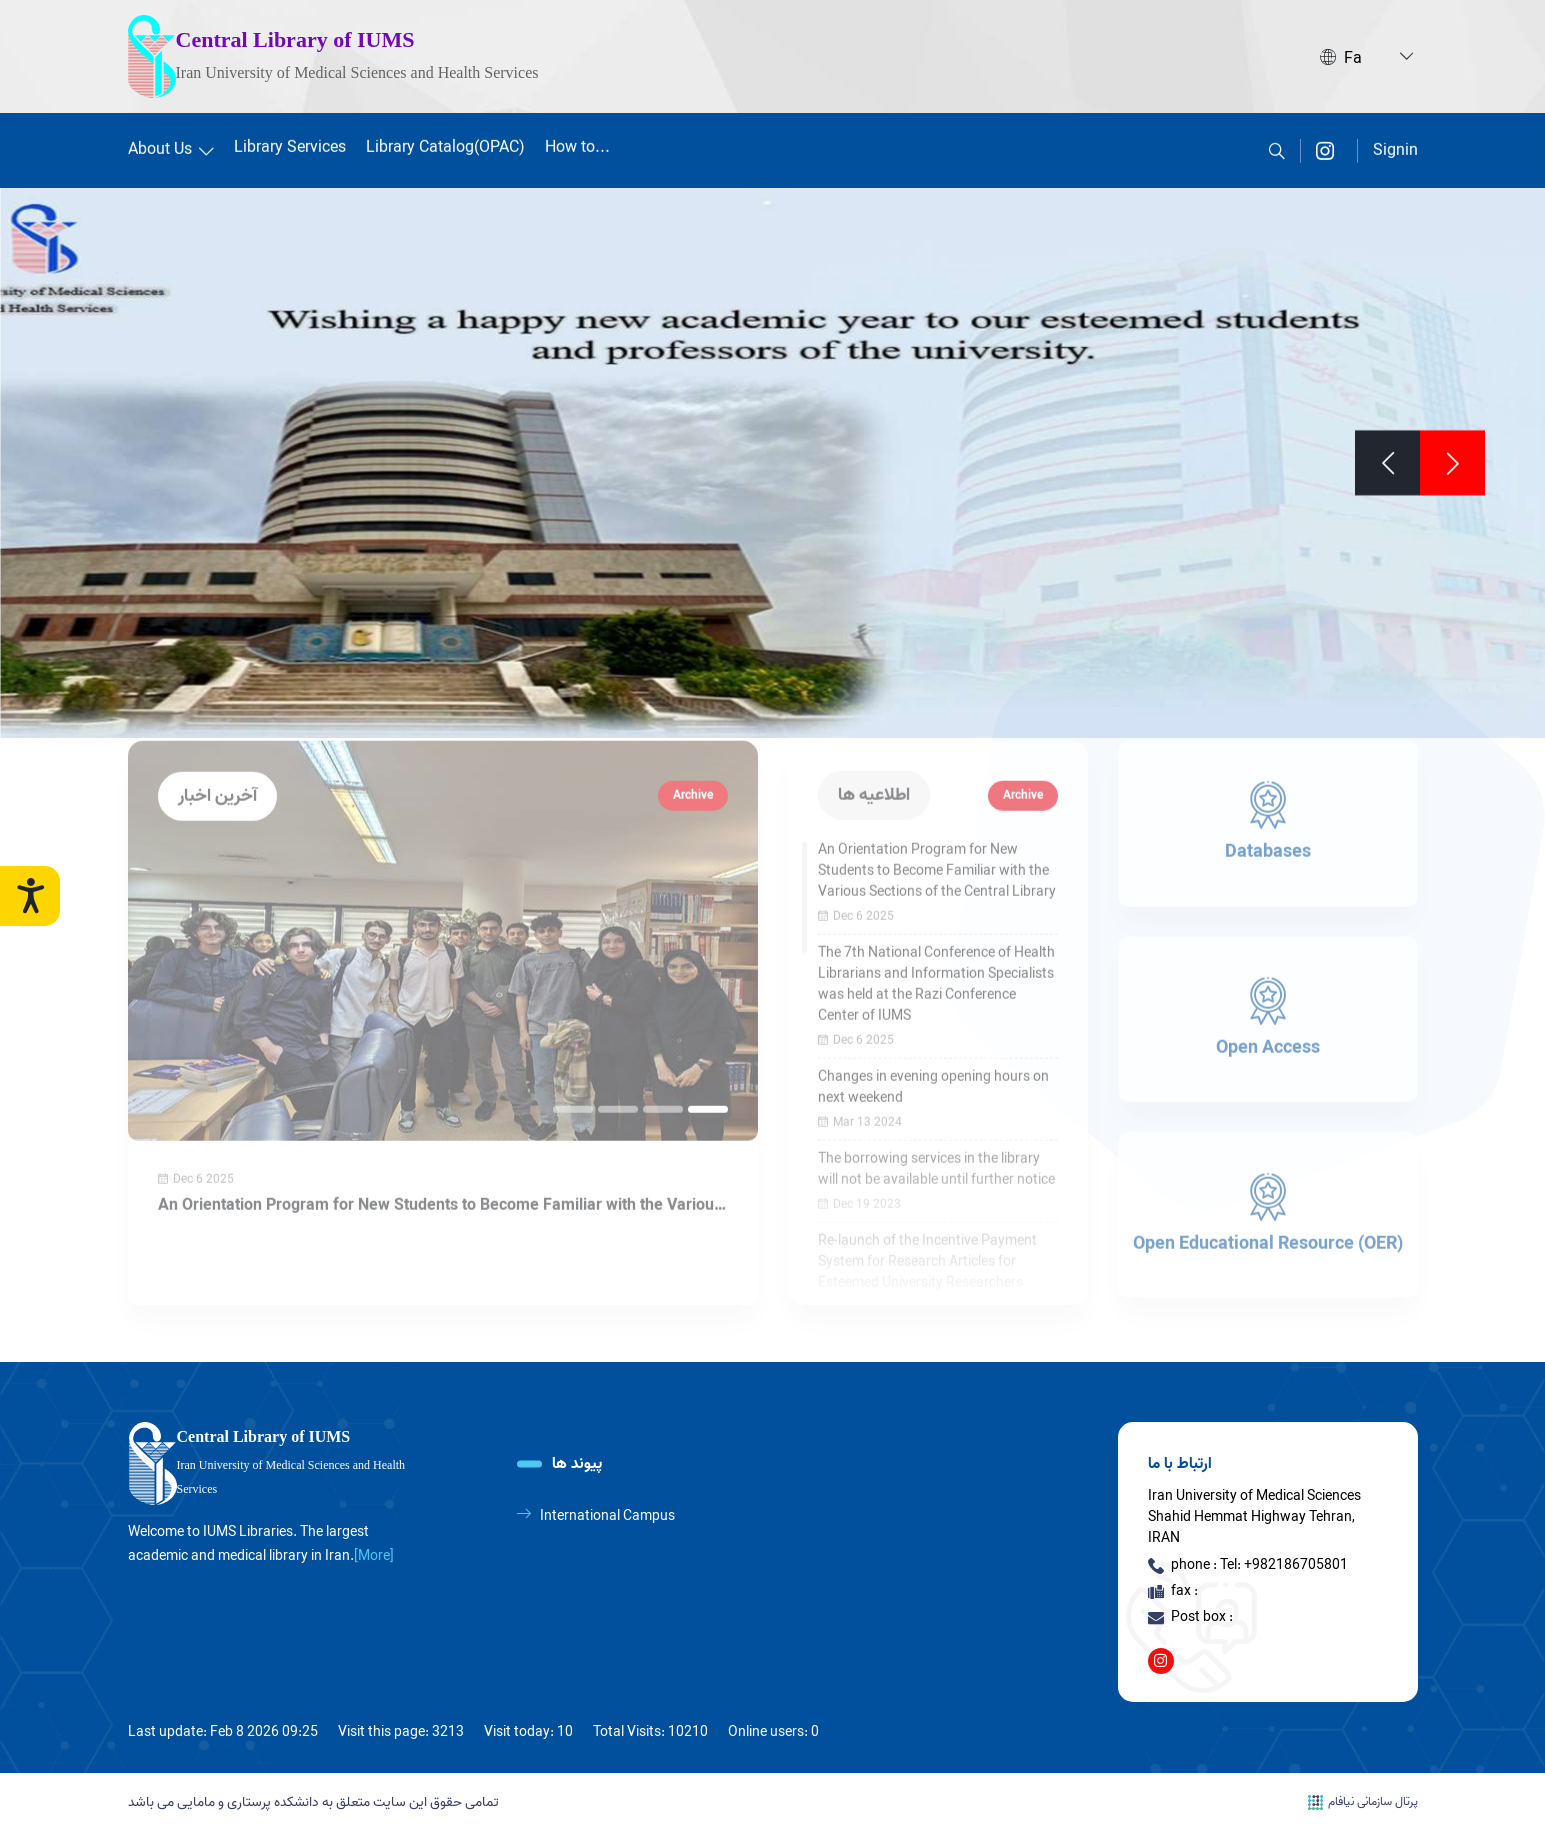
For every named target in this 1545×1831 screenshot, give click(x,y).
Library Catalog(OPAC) (445, 144)
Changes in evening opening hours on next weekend (933, 1052)
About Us (171, 146)
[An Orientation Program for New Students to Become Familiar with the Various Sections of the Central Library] (443, 905)
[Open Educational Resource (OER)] (1268, 1179)
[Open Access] (1268, 984)
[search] (1277, 147)
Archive (693, 759)
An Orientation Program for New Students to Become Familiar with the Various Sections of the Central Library (440, 1170)
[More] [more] (374, 1556)
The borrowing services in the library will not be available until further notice (936, 1134)
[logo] (278, 1464)
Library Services (290, 144)
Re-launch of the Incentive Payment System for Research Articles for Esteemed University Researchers (927, 1226)
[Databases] (1268, 788)
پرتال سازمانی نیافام (1363, 1802)
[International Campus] (641, 1516)
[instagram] (1325, 147)
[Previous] (1452, 459)
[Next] (1387, 459)
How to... (577, 144)
